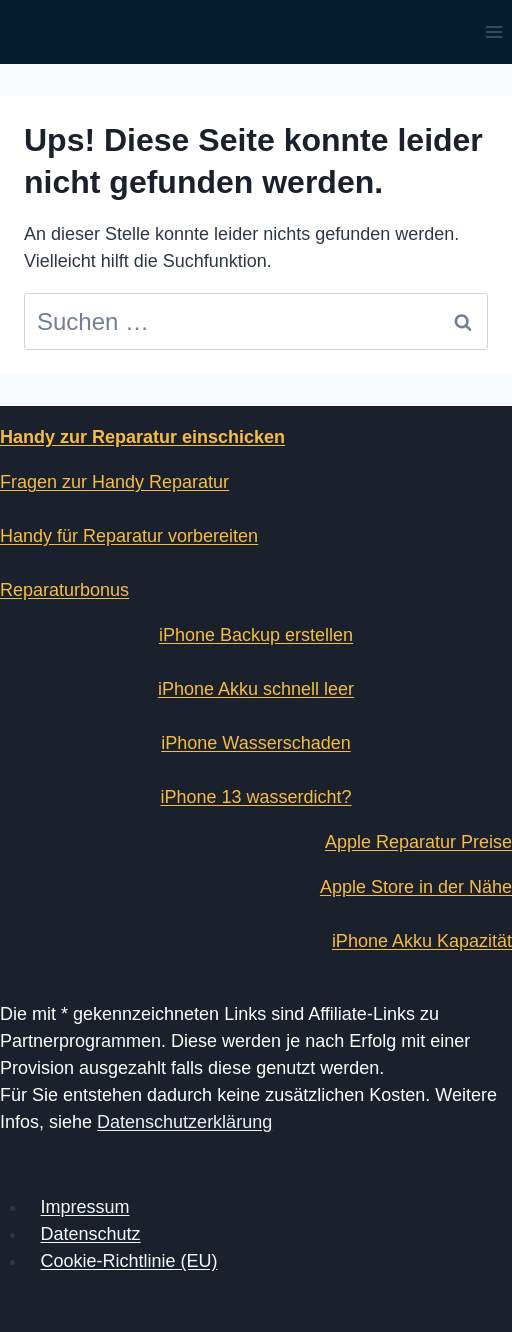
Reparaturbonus (64, 590)
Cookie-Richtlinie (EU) (129, 1261)
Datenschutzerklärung (184, 1122)
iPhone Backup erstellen (256, 635)
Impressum (85, 1207)
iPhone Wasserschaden (255, 743)
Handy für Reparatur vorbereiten (129, 536)
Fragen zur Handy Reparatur (114, 482)
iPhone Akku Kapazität (422, 941)
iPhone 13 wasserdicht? (255, 797)
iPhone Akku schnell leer (256, 689)
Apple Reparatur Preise (418, 842)
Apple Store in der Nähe (416, 887)
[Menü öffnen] (493, 31)
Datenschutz (91, 1234)
